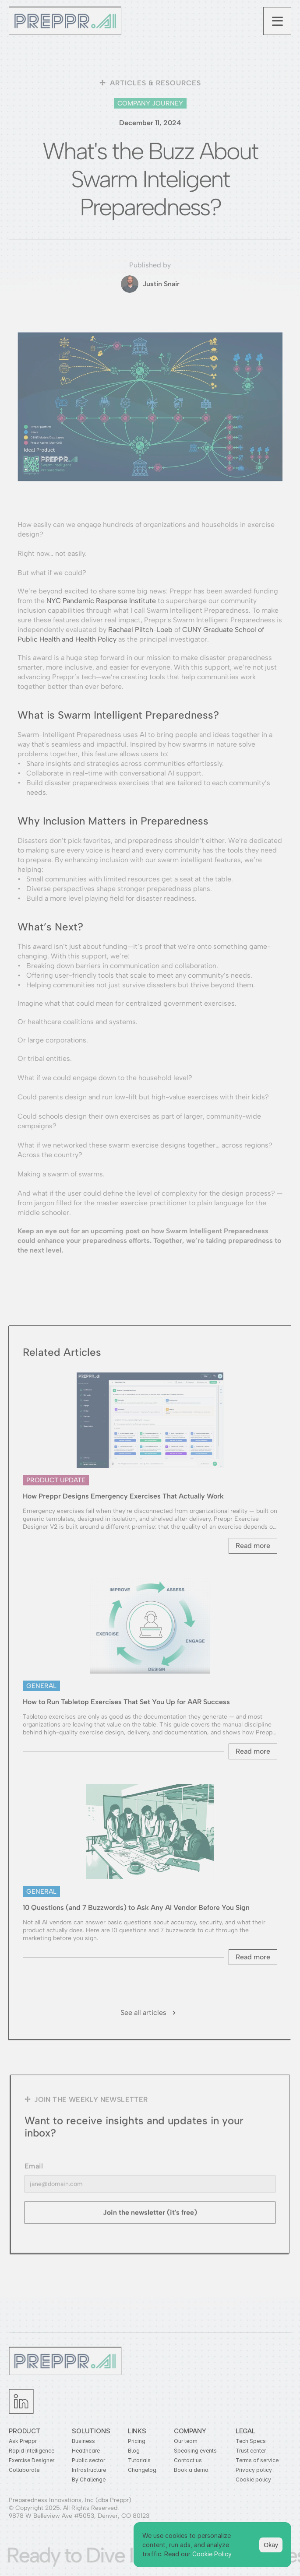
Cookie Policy (211, 2554)
